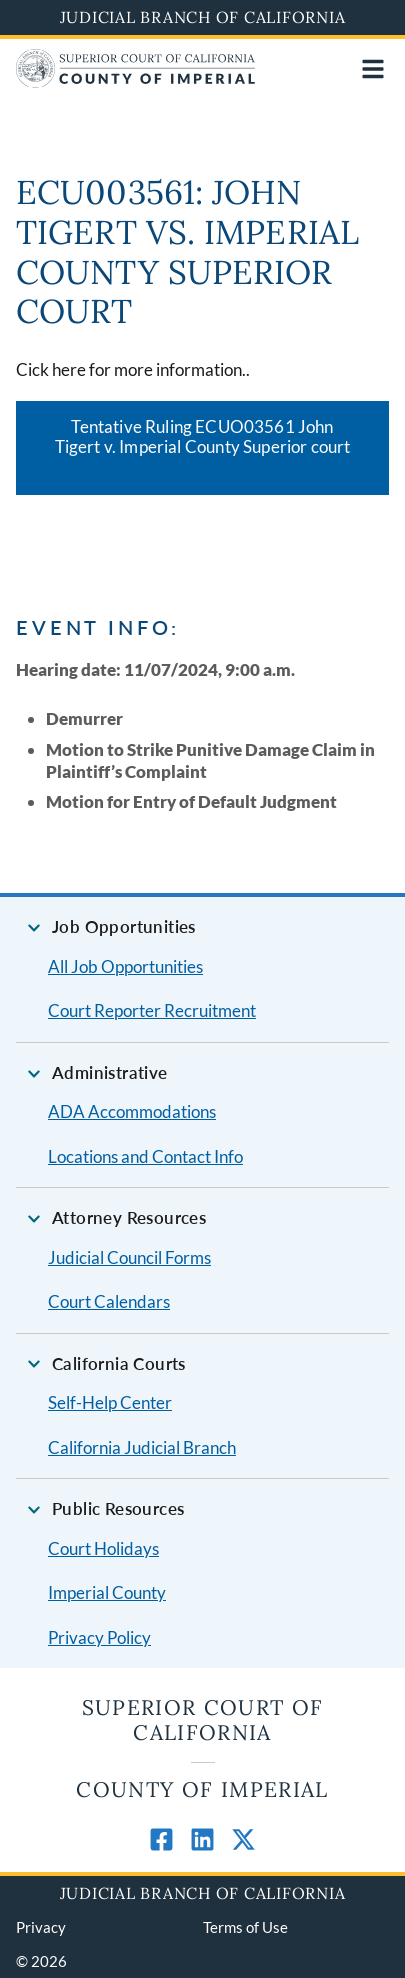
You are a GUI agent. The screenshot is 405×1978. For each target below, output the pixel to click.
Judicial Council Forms (129, 1257)
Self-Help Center (110, 1402)
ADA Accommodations (132, 1111)
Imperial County (107, 1592)
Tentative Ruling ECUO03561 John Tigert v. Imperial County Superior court (203, 437)
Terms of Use (245, 1927)
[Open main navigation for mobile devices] (373, 69)
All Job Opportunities (125, 966)
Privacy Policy (99, 1637)
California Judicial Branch (142, 1447)
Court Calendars (109, 1301)
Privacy (41, 1927)
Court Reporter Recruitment (152, 1010)
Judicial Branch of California (203, 17)
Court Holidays (103, 1548)
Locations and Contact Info (145, 1156)
